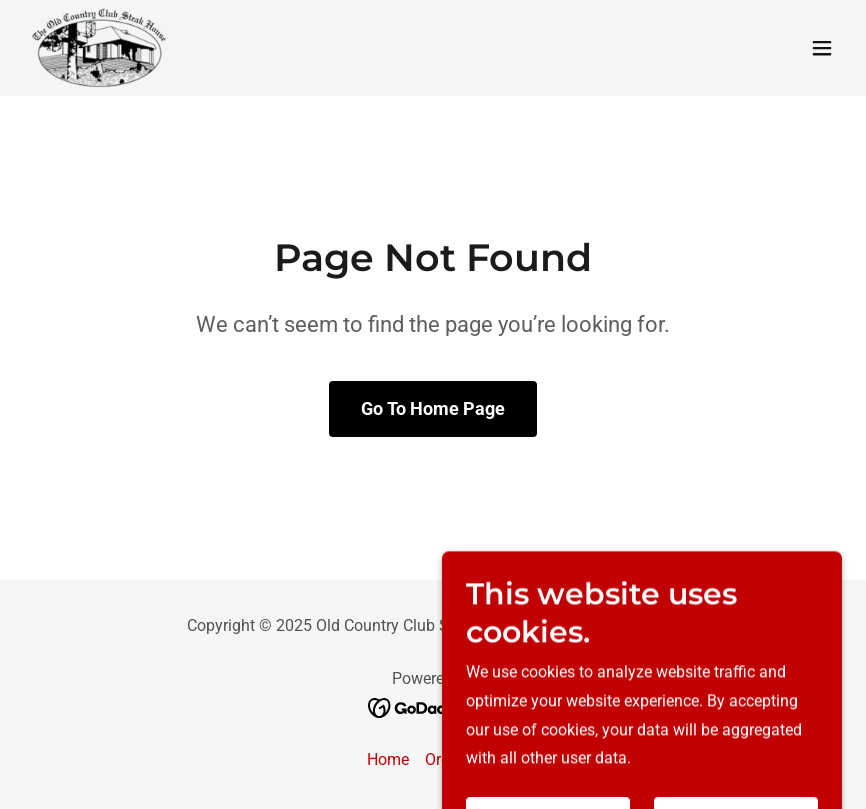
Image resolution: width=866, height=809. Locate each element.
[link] (100, 48)
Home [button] (388, 759)
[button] (822, 48)
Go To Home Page (433, 408)
